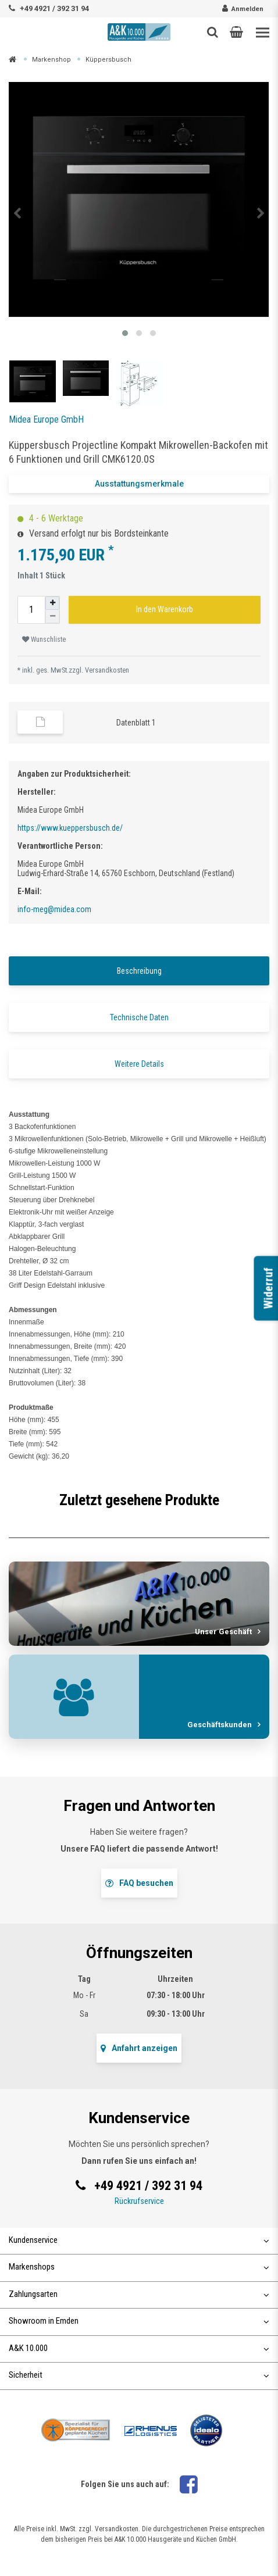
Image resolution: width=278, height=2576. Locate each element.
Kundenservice (139, 2240)
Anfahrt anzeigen (139, 2048)
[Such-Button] (212, 32)
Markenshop (51, 59)
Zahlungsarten (139, 2294)
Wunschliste (44, 639)
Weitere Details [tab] (139, 1064)
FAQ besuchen (139, 1883)
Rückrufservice (139, 2201)
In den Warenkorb (164, 609)
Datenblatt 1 (136, 722)
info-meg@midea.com (54, 909)
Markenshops (139, 2266)
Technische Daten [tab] (139, 1017)
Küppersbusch (108, 59)
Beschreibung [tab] (139, 971)
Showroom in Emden (139, 2321)
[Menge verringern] (52, 616)
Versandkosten (107, 670)
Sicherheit (139, 2375)
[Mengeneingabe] (31, 610)
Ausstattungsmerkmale (139, 483)
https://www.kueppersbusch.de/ (70, 828)
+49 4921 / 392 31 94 (54, 8)
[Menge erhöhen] (52, 603)
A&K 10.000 (139, 2348)
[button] (236, 32)
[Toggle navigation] (262, 33)
